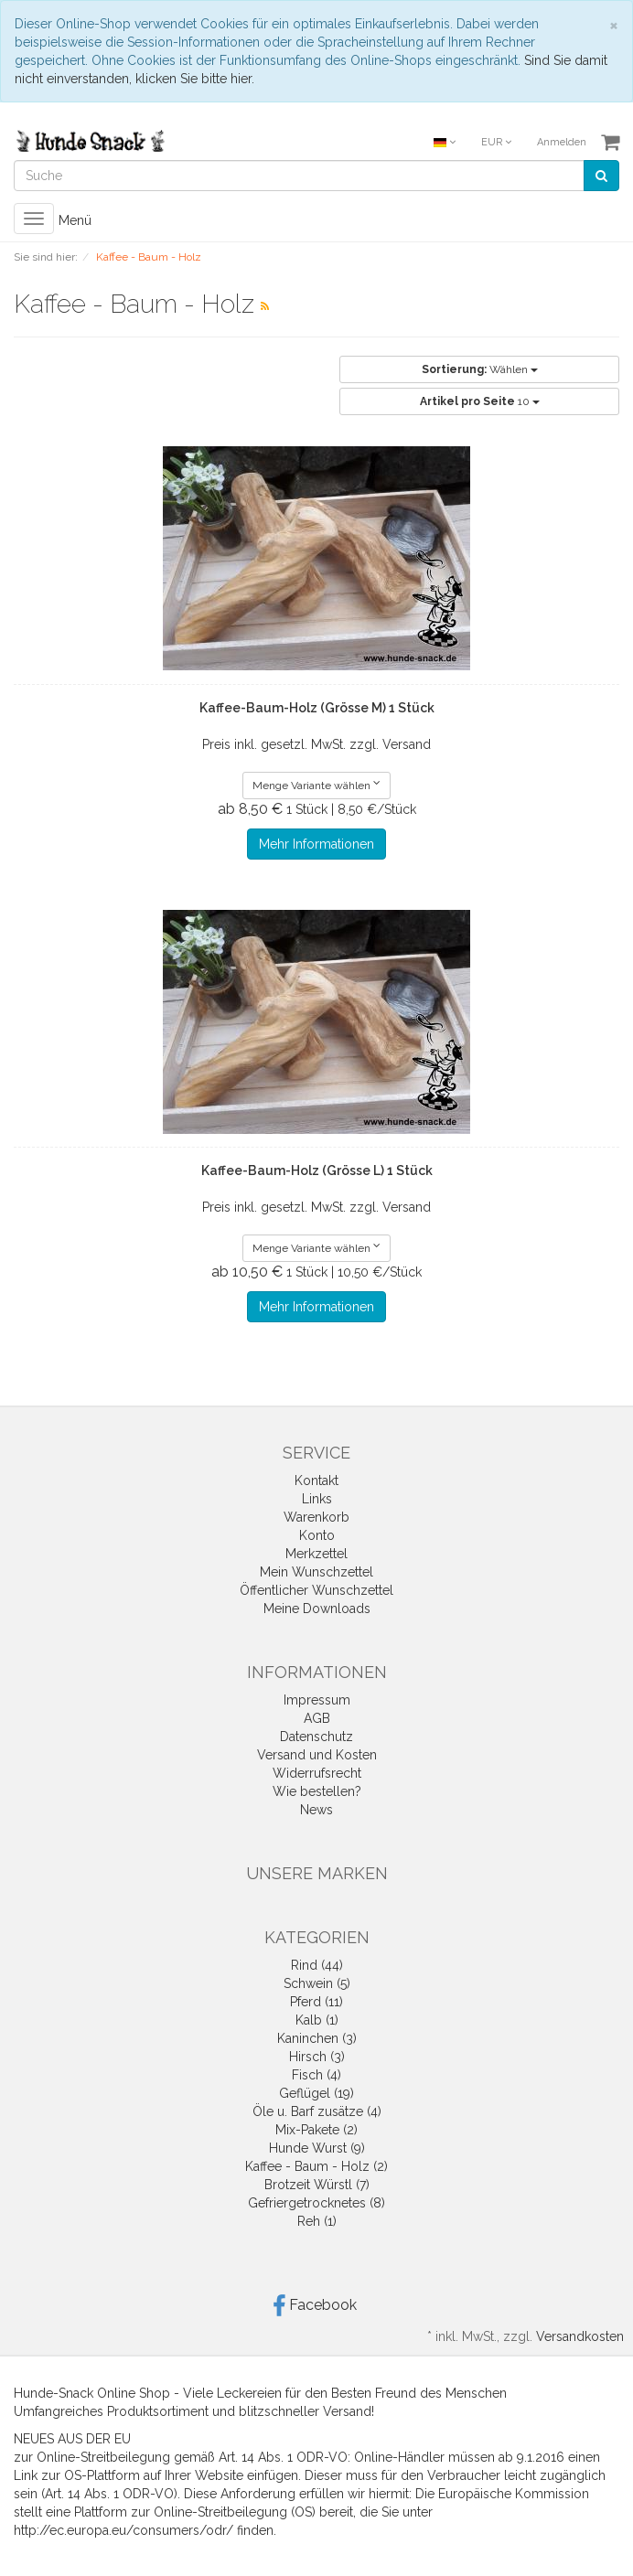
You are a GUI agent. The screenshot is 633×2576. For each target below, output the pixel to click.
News (316, 1809)
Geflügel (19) (316, 2093)
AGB (317, 1718)
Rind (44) (317, 1965)
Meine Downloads (316, 1608)
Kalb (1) (316, 2020)
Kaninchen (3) (317, 2038)
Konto (317, 1535)
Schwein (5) (317, 1983)
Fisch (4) (316, 2075)
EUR (496, 142)
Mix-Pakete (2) (316, 2129)
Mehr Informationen (316, 844)
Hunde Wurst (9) (317, 2148)
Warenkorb (316, 1517)
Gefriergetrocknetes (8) (316, 2203)
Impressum (317, 1700)
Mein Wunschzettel (316, 1572)
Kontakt (316, 1480)
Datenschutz (316, 1736)
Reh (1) (317, 2221)
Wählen (480, 369)
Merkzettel (316, 1553)
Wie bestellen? (317, 1791)
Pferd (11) (316, 2001)
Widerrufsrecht (317, 1773)
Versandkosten (580, 2336)
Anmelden (561, 142)
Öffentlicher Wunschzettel (316, 1590)
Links (317, 1498)
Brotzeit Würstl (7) (317, 2184)
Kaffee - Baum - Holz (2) (316, 2166)
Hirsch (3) (317, 2056)
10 (480, 401)
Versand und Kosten (317, 1755)
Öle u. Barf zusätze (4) (316, 2111)
